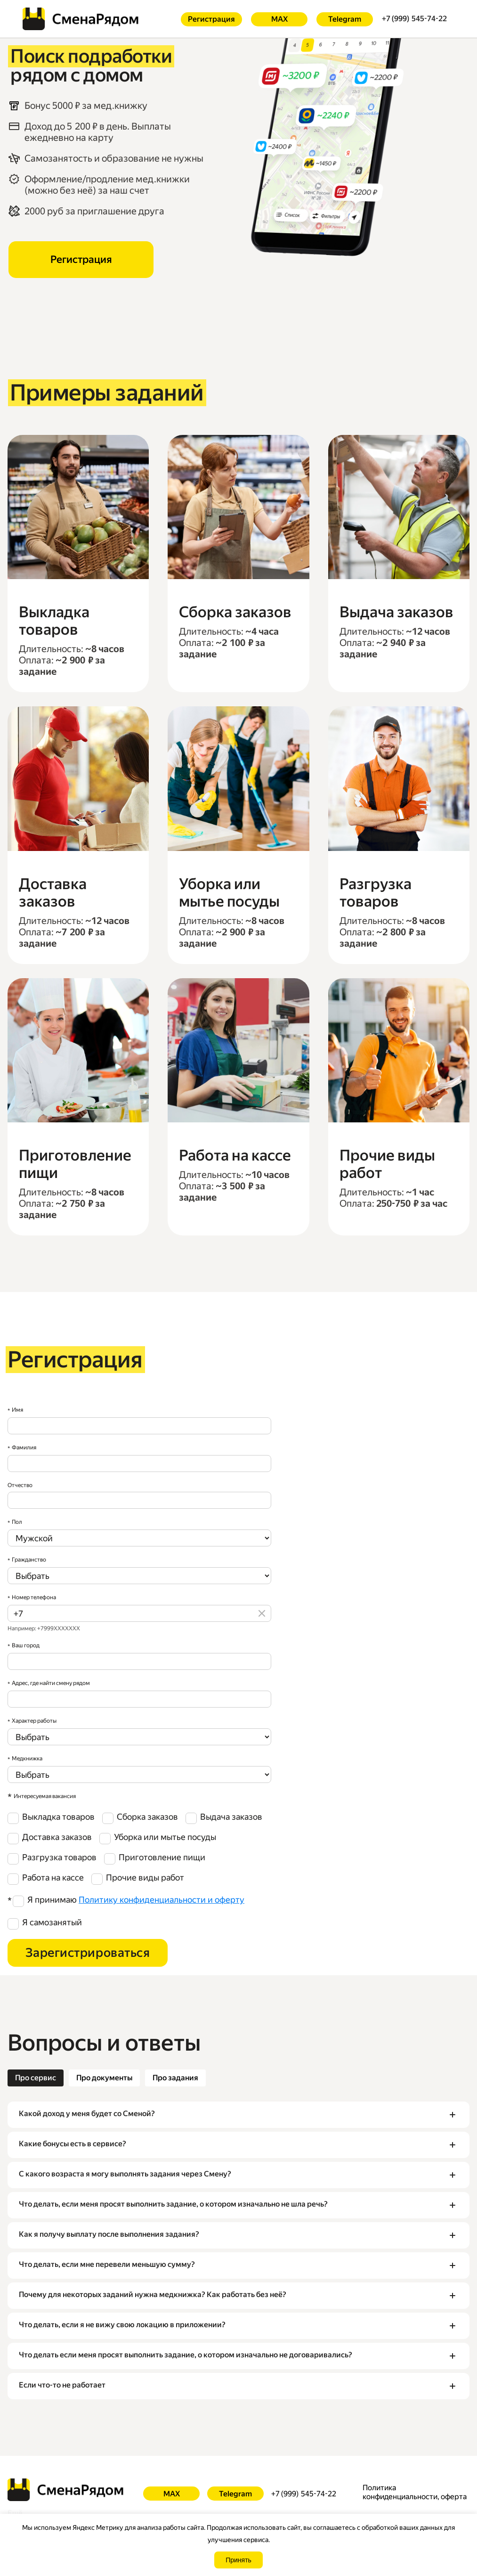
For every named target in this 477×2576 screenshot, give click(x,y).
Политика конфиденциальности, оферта (415, 2492)
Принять (238, 2560)
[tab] (36, 2077)
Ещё (15, 2513)
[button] (238, 2115)
